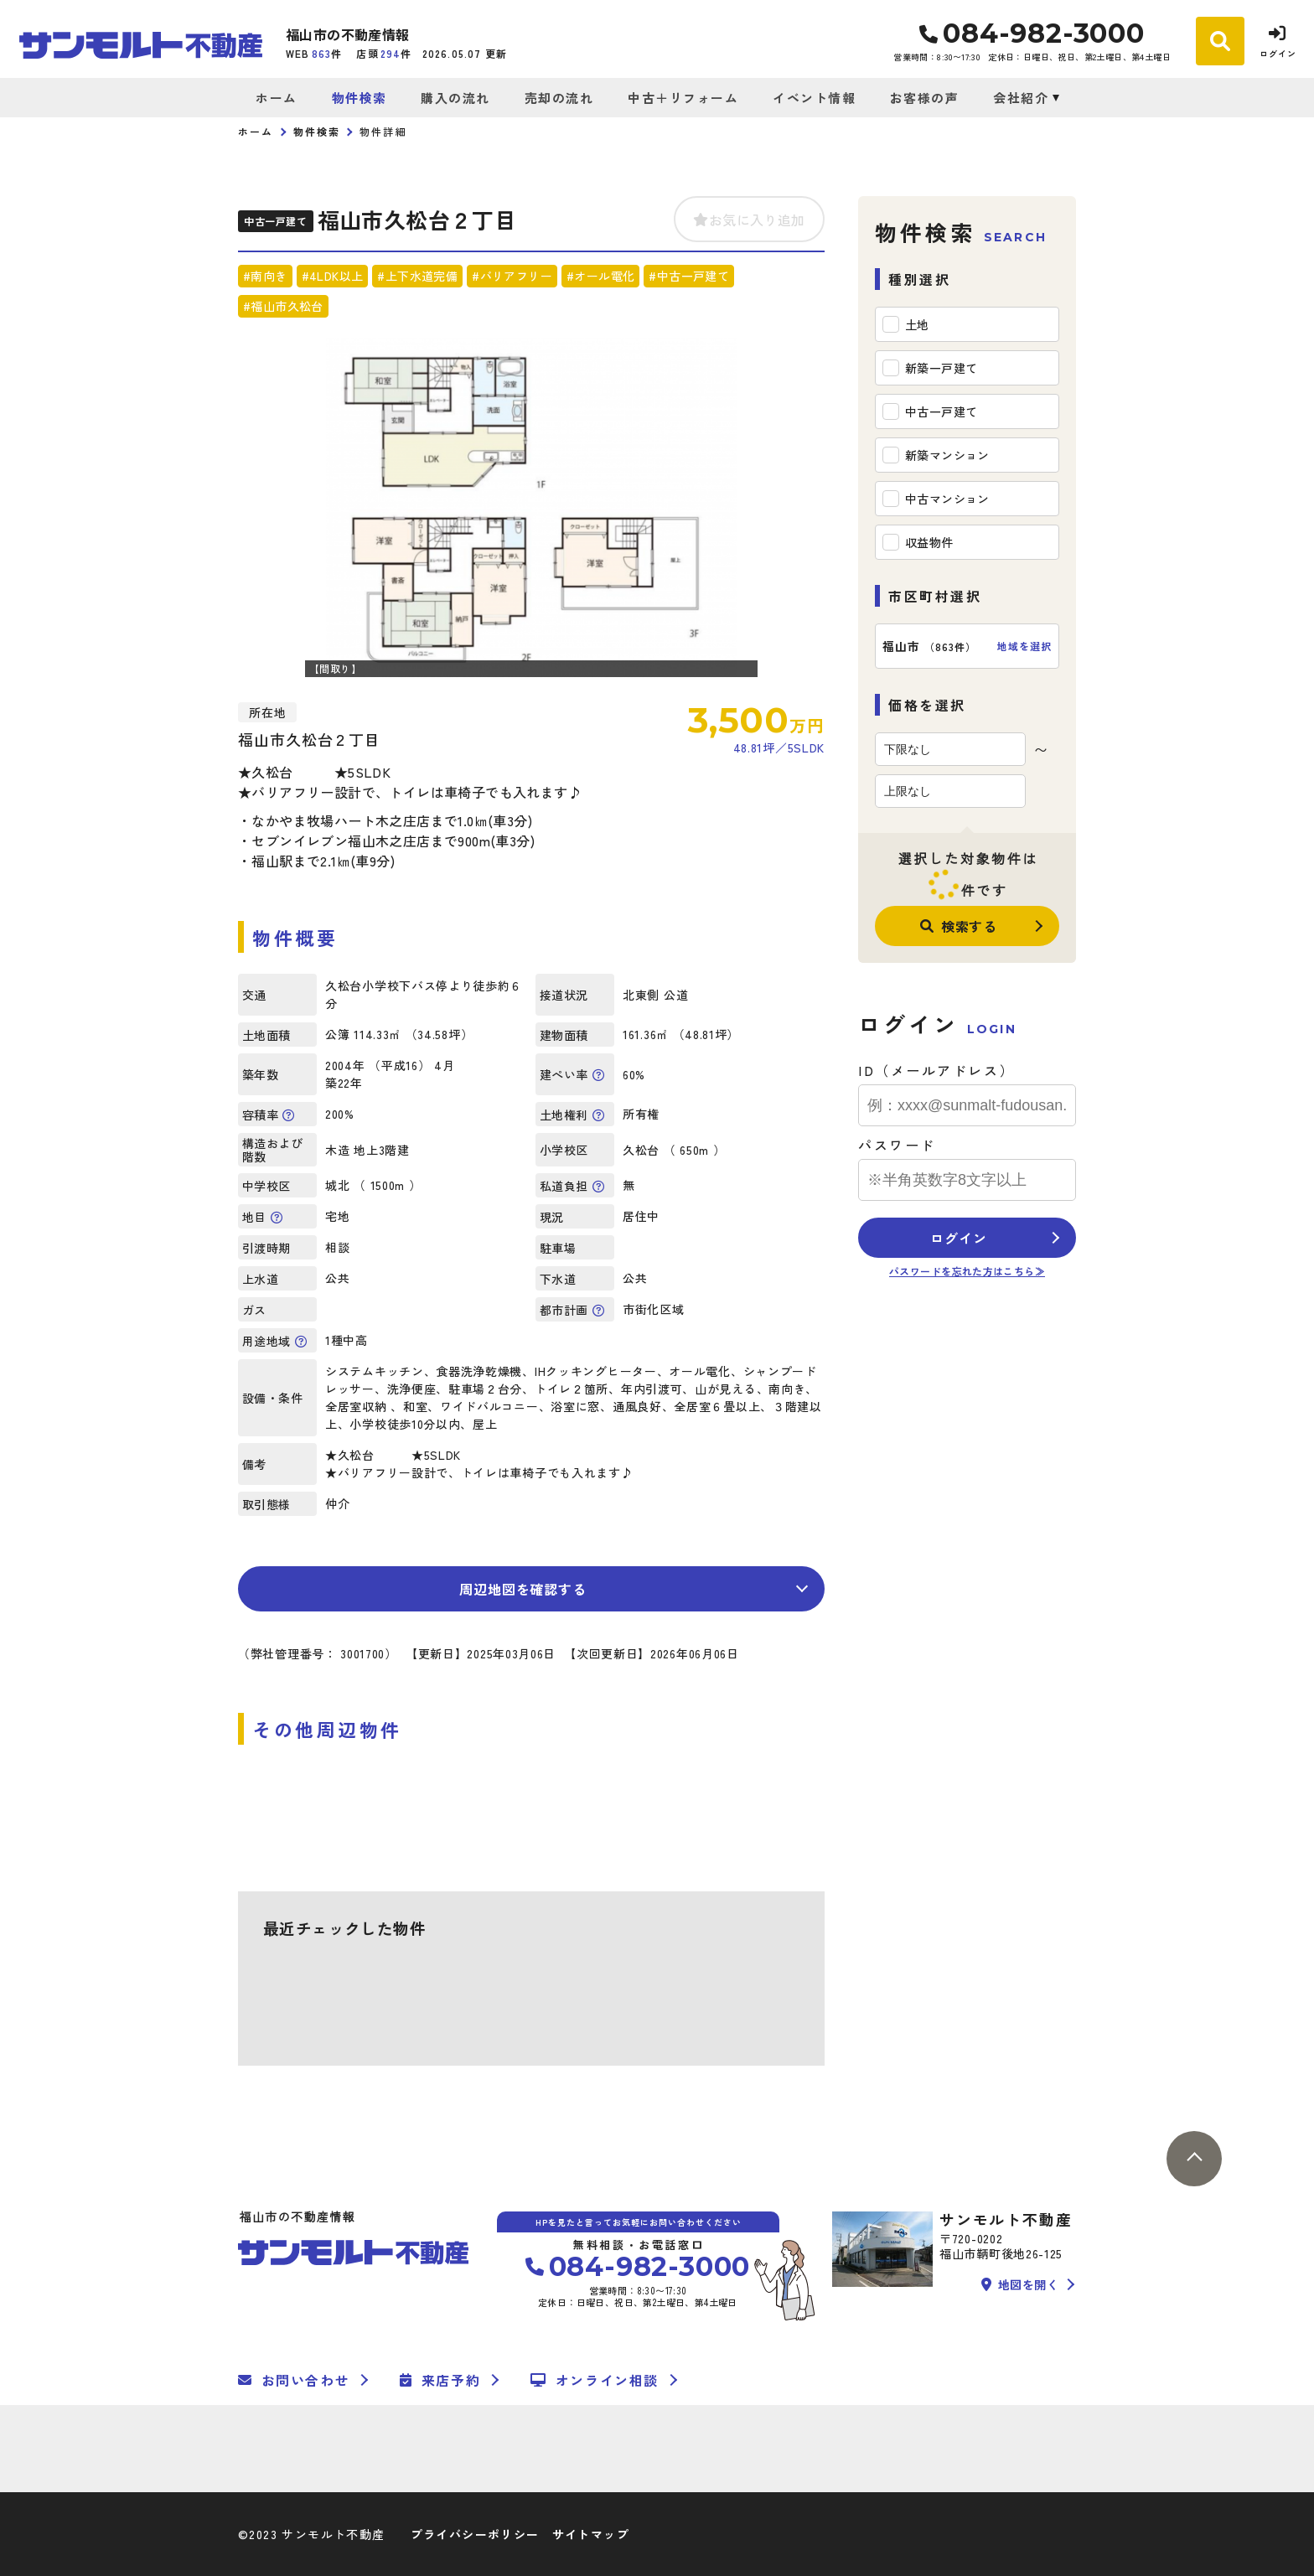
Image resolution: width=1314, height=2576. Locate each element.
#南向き (265, 275)
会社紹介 (1020, 97)
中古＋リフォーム (683, 97)
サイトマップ (590, 2534)
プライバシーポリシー (475, 2534)
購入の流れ (455, 97)
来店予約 (440, 2380)
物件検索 (359, 97)
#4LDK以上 (333, 275)
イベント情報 (814, 97)
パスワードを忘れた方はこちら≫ (967, 1271)
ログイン (958, 1238)
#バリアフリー (512, 275)
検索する (958, 926)
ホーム (276, 97)
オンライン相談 (594, 2380)
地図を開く (1019, 2284)
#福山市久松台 (283, 305)
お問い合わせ (293, 2380)
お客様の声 (925, 97)
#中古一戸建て (689, 275)
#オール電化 (600, 275)
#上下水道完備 (417, 275)
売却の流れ (559, 97)
